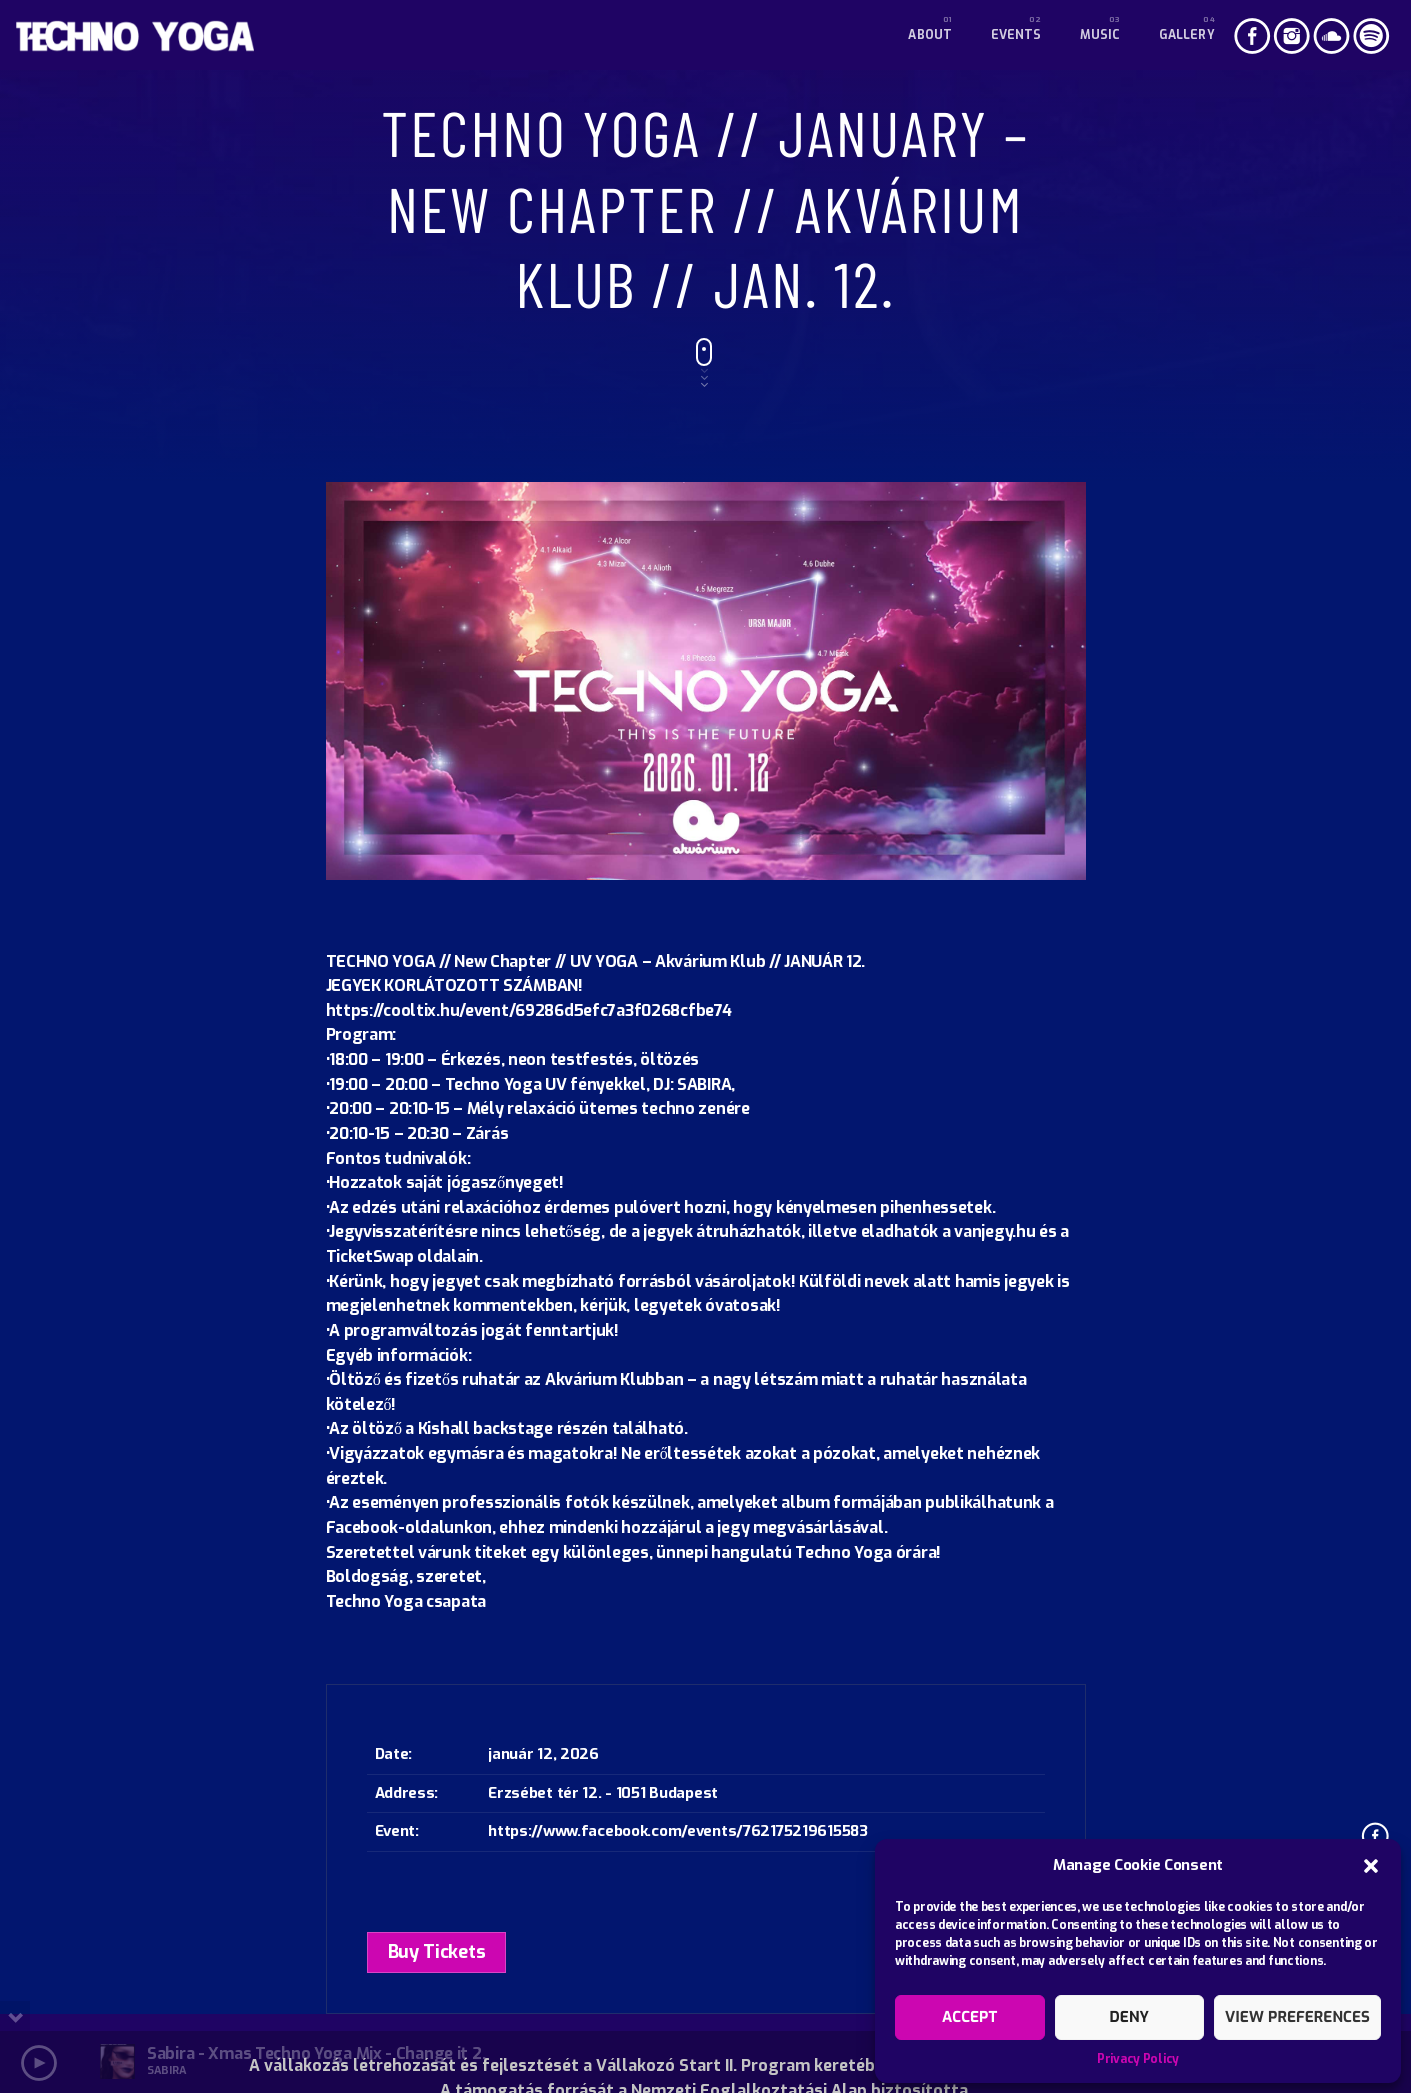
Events (1016, 35)
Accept (969, 2017)
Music (1100, 35)
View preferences (1297, 2017)
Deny (1129, 2017)
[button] (1371, 1866)
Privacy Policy (1138, 2059)
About (930, 35)
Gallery (1187, 35)
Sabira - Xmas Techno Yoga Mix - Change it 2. (316, 2053)
